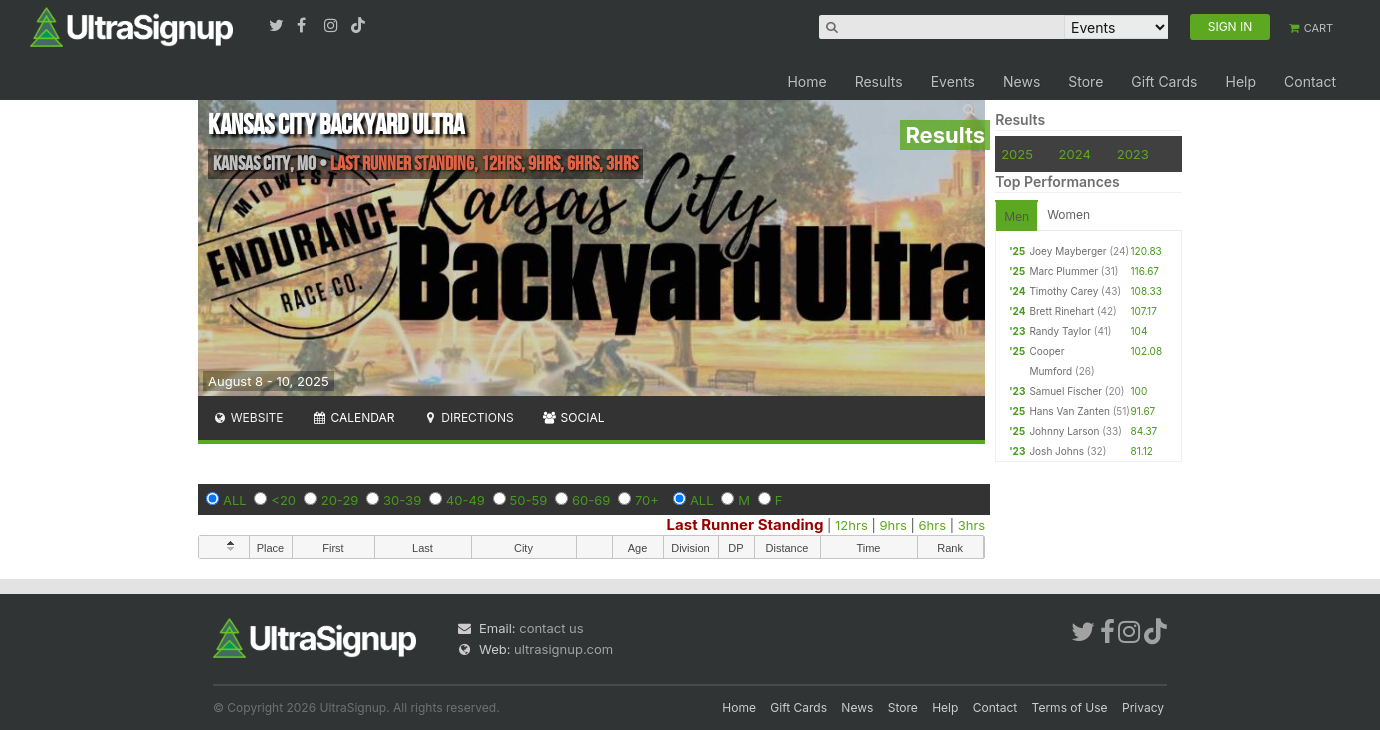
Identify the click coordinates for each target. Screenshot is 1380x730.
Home (806, 81)
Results (879, 81)
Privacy (1143, 707)
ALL (235, 500)
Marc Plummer (1063, 271)
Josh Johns (1056, 451)
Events (953, 81)
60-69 (591, 500)
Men (1016, 216)
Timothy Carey (1063, 291)
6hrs (933, 525)
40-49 (465, 500)
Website (248, 417)
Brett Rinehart (1061, 311)
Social (573, 417)
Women (1068, 214)
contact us (551, 628)
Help (1240, 81)
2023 (1133, 154)
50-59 (529, 500)
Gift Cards (1164, 81)
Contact (1310, 81)
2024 (1075, 154)
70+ (647, 500)
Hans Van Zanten (1069, 411)
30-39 (402, 500)
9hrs (893, 525)
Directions (467, 417)
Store (1085, 81)
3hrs (971, 525)
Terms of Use (1070, 707)
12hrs (851, 525)
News (1021, 81)
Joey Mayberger (1067, 251)
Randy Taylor (1060, 331)
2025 (1017, 154)
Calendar (353, 417)
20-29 (340, 500)
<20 (283, 500)
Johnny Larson (1064, 431)
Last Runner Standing (745, 524)
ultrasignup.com (563, 649)
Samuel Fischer (1065, 391)
